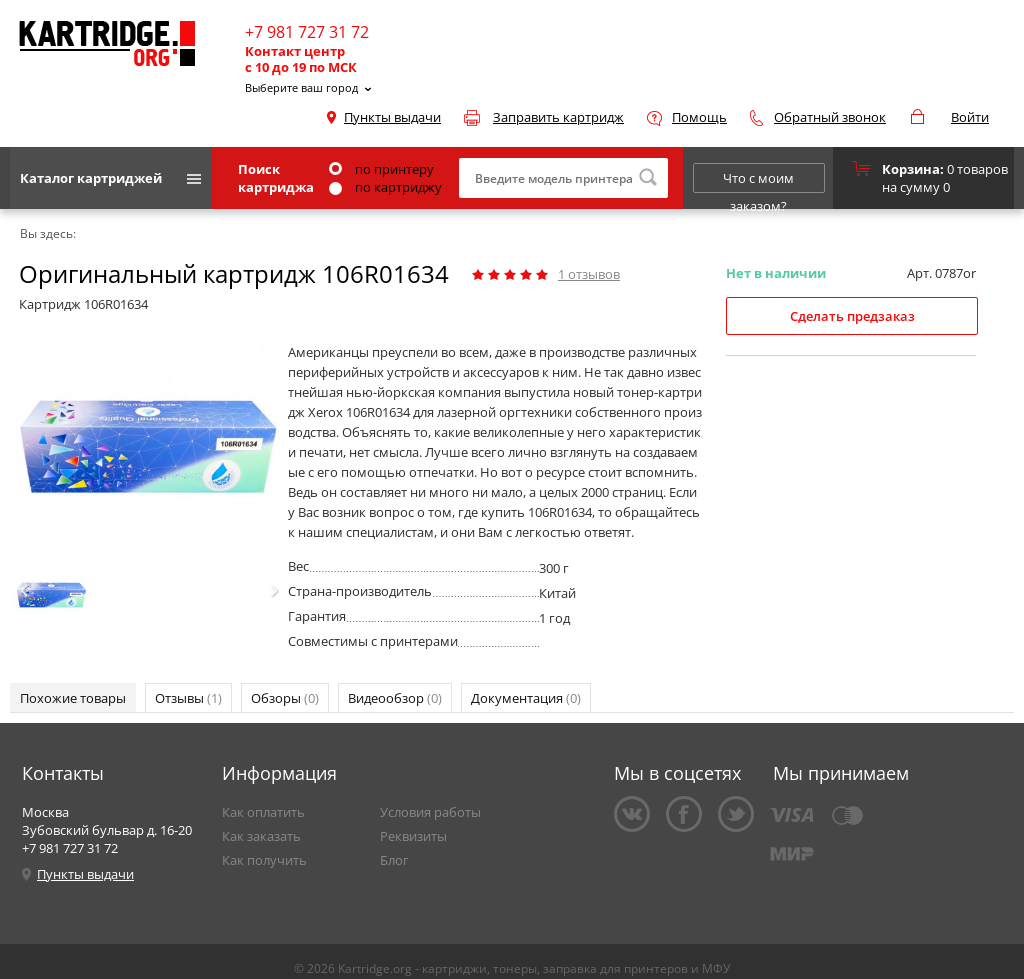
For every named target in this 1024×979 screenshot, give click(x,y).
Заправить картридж (558, 117)
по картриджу (385, 187)
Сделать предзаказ (852, 316)
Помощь (699, 117)
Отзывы (188, 698)
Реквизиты (413, 836)
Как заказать (261, 836)
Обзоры (285, 698)
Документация (526, 698)
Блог (394, 860)
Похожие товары (73, 698)
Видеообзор (395, 698)
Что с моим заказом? (758, 181)
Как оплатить (263, 812)
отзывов (589, 274)
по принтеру (381, 169)
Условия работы (430, 812)
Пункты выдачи (392, 117)
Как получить (264, 860)
